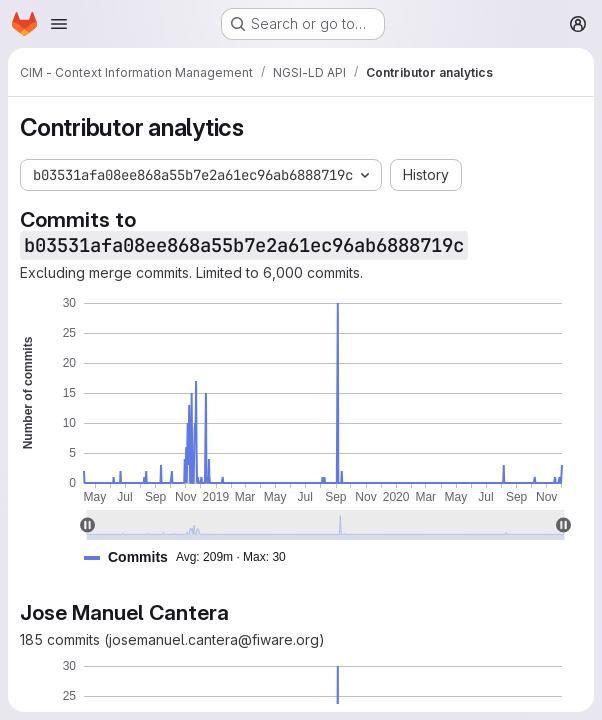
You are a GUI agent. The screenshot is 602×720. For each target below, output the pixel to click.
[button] (193, 557)
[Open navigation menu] (59, 24)
